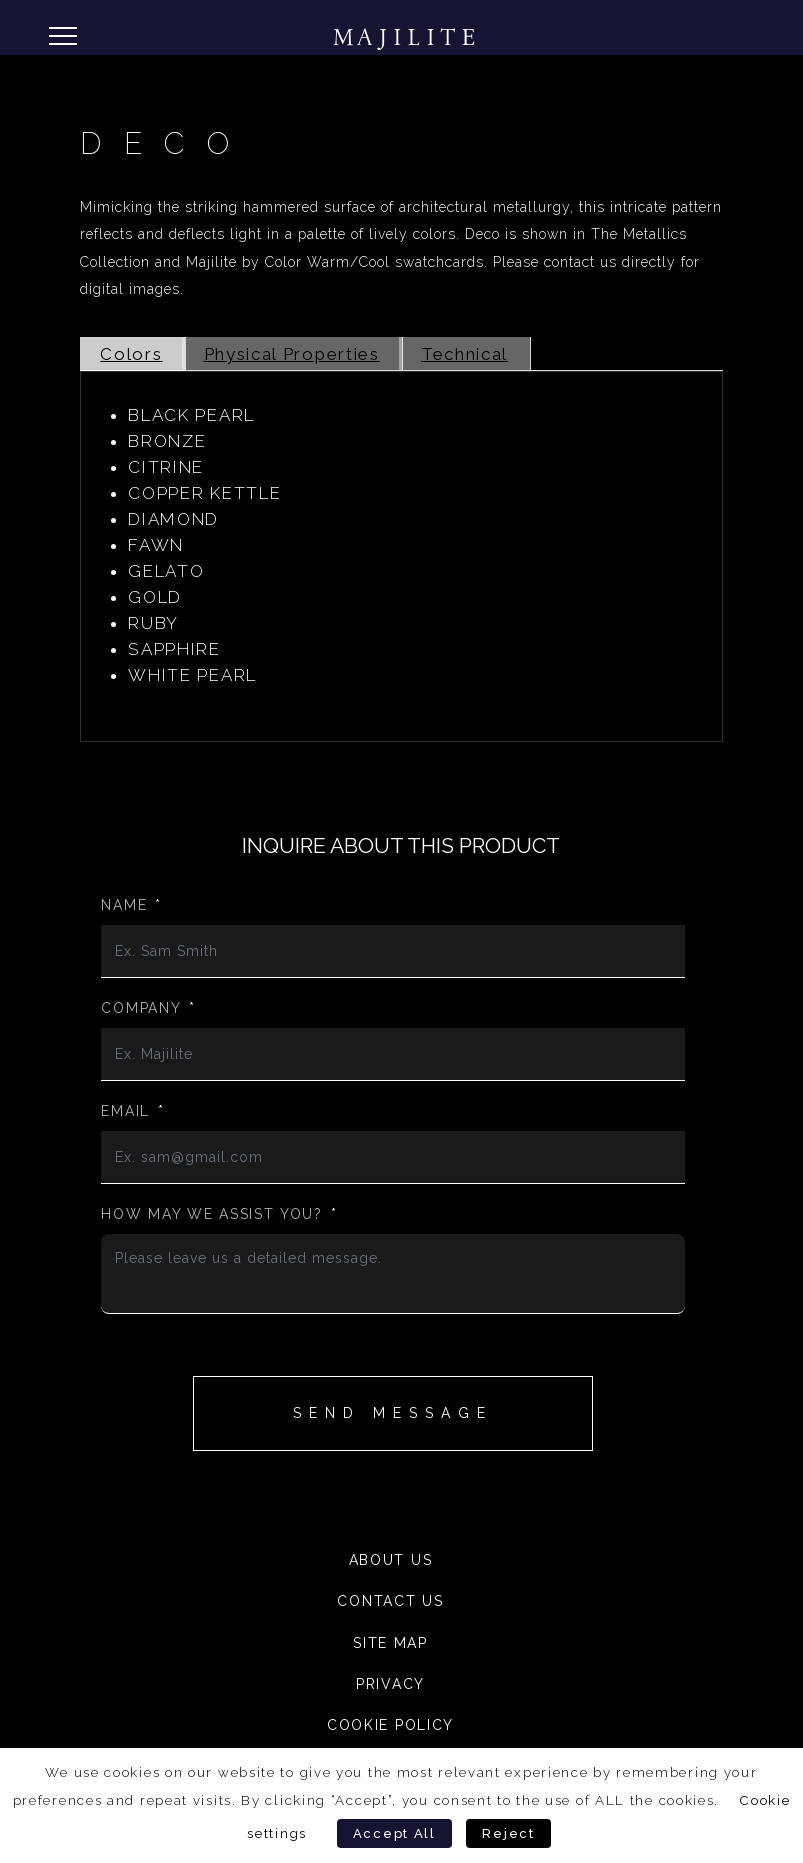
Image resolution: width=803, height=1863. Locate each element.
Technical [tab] (464, 354)
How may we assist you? (219, 1214)
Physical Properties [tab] (292, 354)
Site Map (390, 1643)
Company (148, 1008)
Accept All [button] (394, 1833)
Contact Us (390, 1601)
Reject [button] (508, 1833)
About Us (391, 1560)
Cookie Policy (390, 1725)
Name (131, 905)
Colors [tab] (131, 354)
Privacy (390, 1684)
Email (132, 1111)
